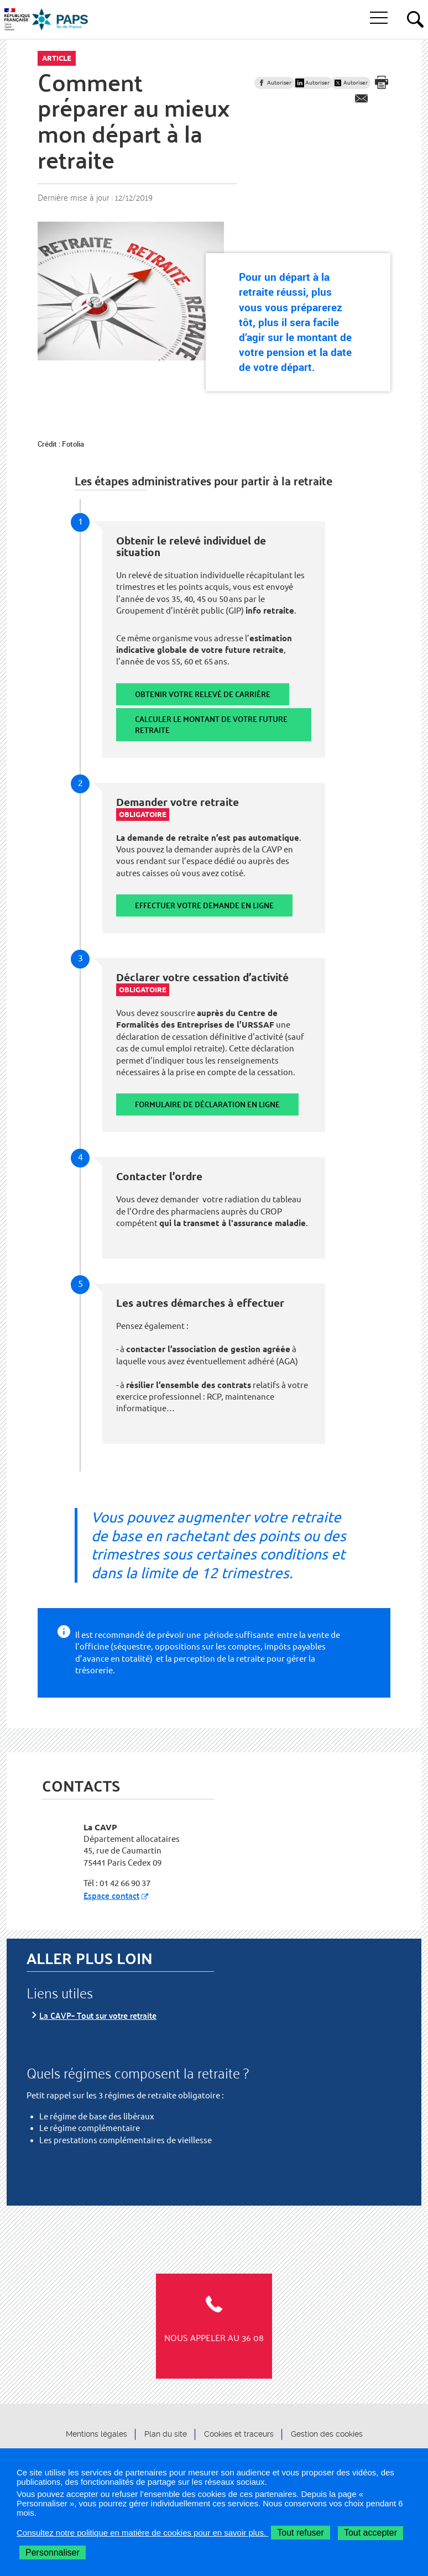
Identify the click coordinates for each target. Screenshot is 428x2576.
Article (56, 58)
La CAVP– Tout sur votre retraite (97, 2015)
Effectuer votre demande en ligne (204, 905)
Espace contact (111, 1895)
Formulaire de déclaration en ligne (207, 1104)
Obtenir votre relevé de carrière (202, 694)
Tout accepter (370, 2532)
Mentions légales (96, 2434)
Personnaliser (52, 2552)
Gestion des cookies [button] (327, 2434)
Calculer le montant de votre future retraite (211, 724)
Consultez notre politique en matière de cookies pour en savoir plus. (142, 2532)
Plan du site (165, 2434)
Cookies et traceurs (239, 2434)
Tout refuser (300, 2532)
